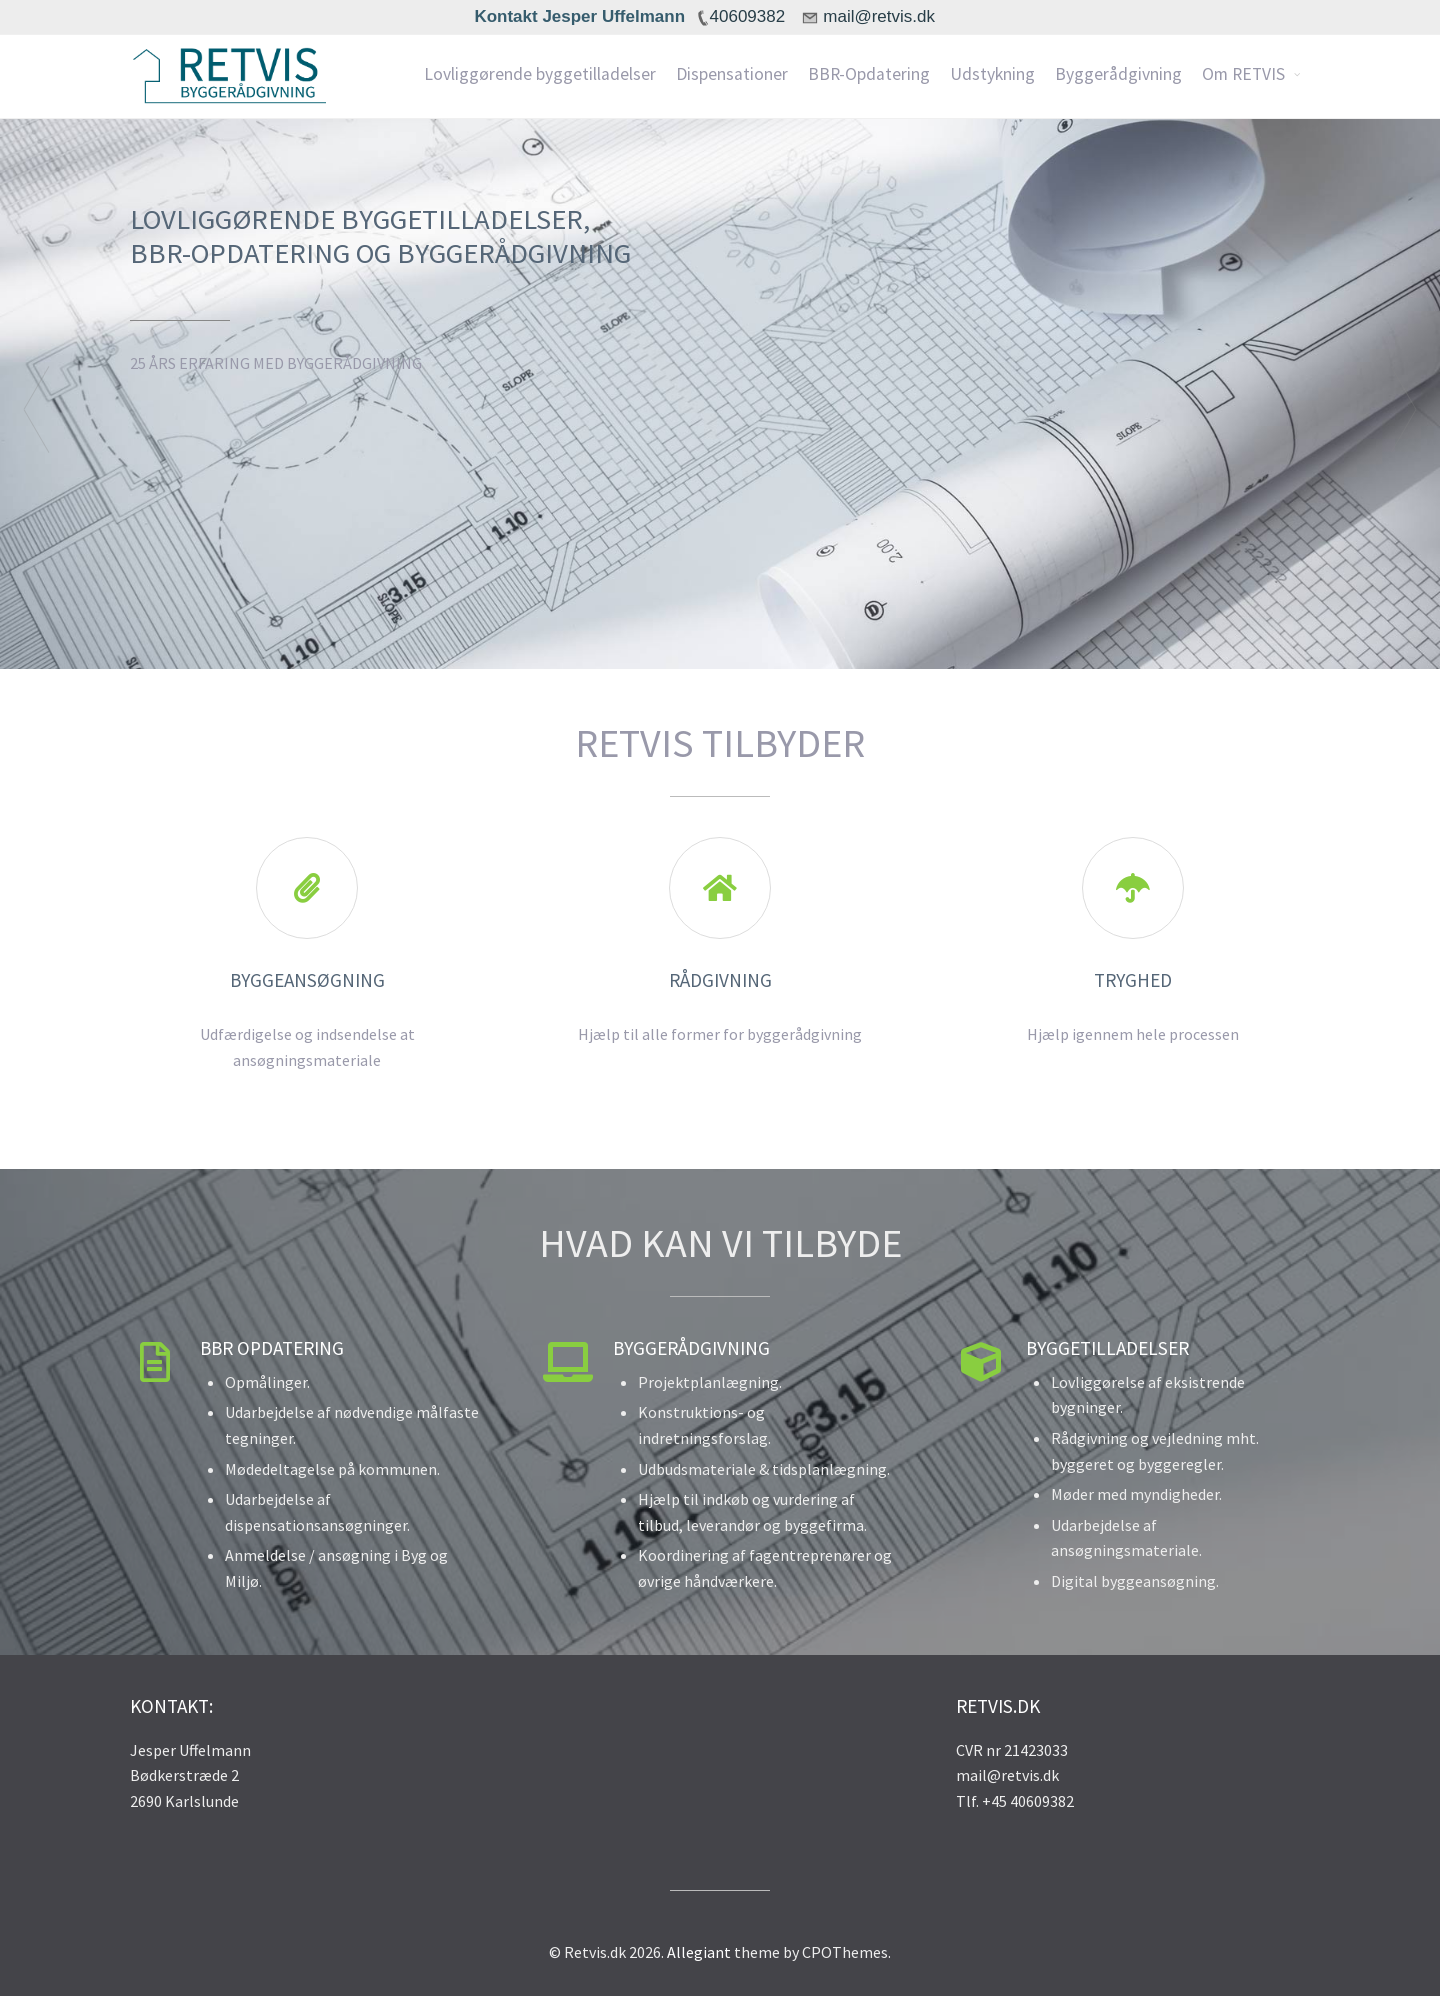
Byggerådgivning (1118, 74)
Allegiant (699, 1952)
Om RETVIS (1243, 74)
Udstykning (992, 74)
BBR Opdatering (272, 1348)
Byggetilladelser (1107, 1348)
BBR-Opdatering (869, 74)
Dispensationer (732, 74)
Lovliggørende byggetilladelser (540, 74)
